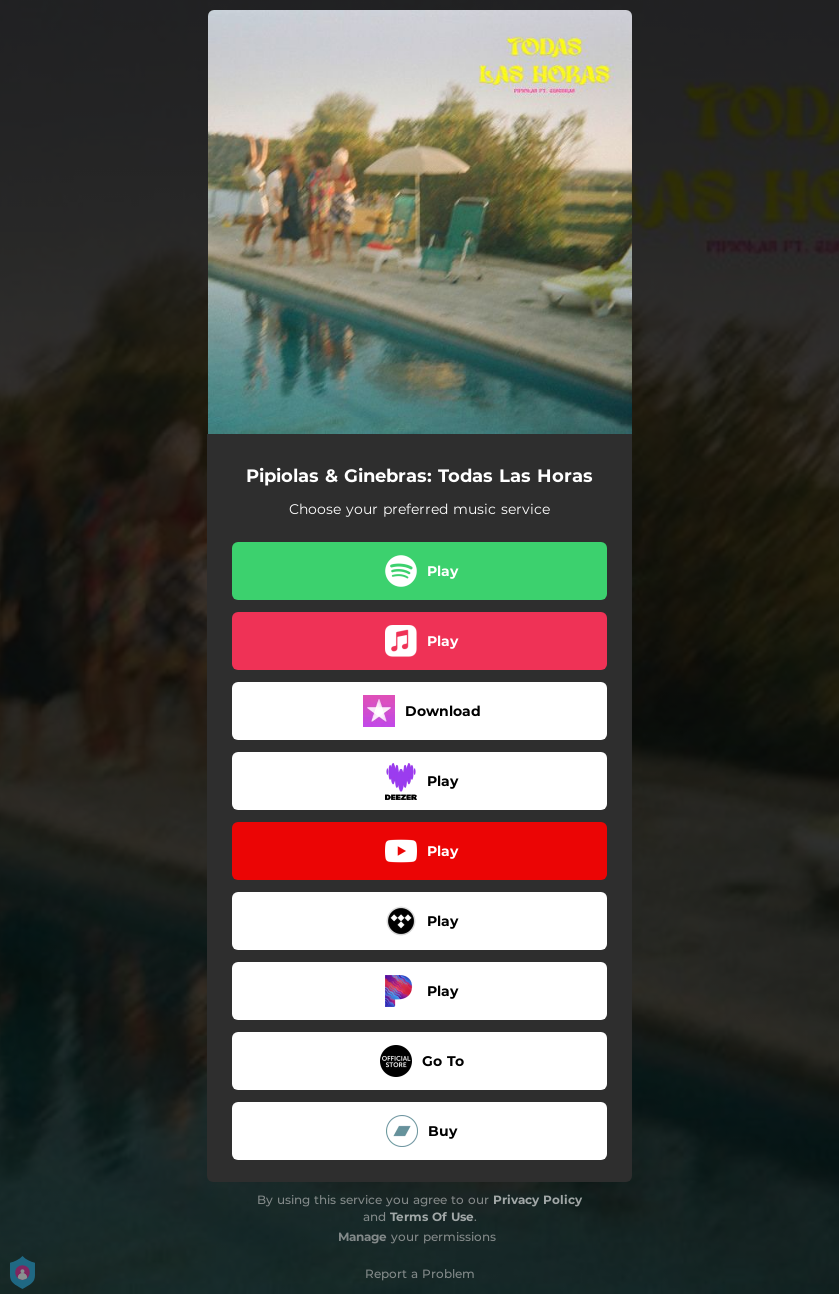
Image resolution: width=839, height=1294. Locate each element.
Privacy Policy (537, 1199)
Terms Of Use (432, 1216)
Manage (362, 1236)
